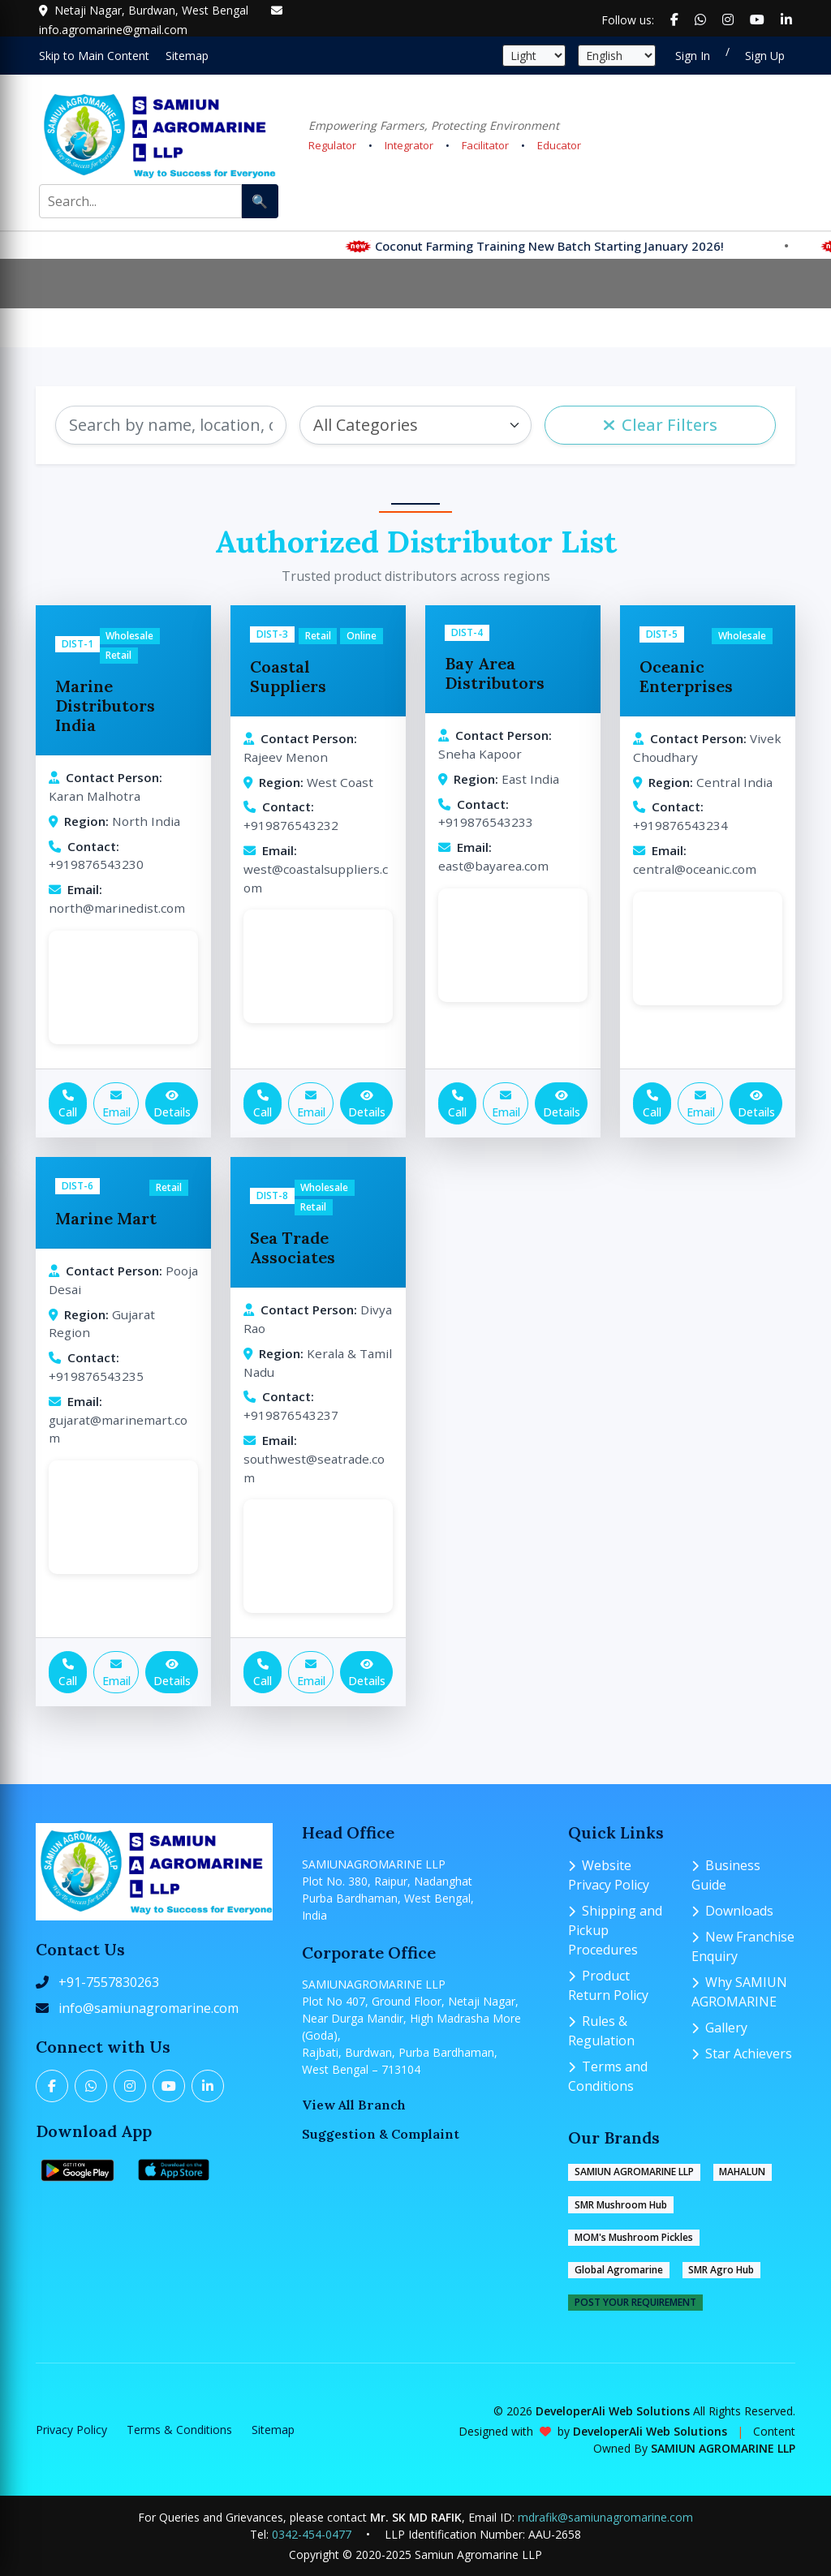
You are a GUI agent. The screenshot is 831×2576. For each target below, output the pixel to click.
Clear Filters (660, 425)
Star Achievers (741, 2053)
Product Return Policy (608, 1985)
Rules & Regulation (601, 2030)
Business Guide (725, 1875)
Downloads (732, 1911)
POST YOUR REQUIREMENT (635, 2302)
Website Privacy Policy (608, 1875)
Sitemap (273, 2429)
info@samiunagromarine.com (148, 2008)
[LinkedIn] (208, 2086)
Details (172, 1105)
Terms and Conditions (608, 2076)
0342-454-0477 (311, 2534)
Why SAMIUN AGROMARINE (739, 1991)
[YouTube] (169, 2086)
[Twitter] (91, 2086)
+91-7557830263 (108, 1982)
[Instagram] (130, 2086)
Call (67, 1105)
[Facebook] (52, 2086)
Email (116, 1105)
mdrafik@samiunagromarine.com (605, 2517)
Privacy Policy (71, 2429)
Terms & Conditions (179, 2429)
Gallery (719, 2027)
